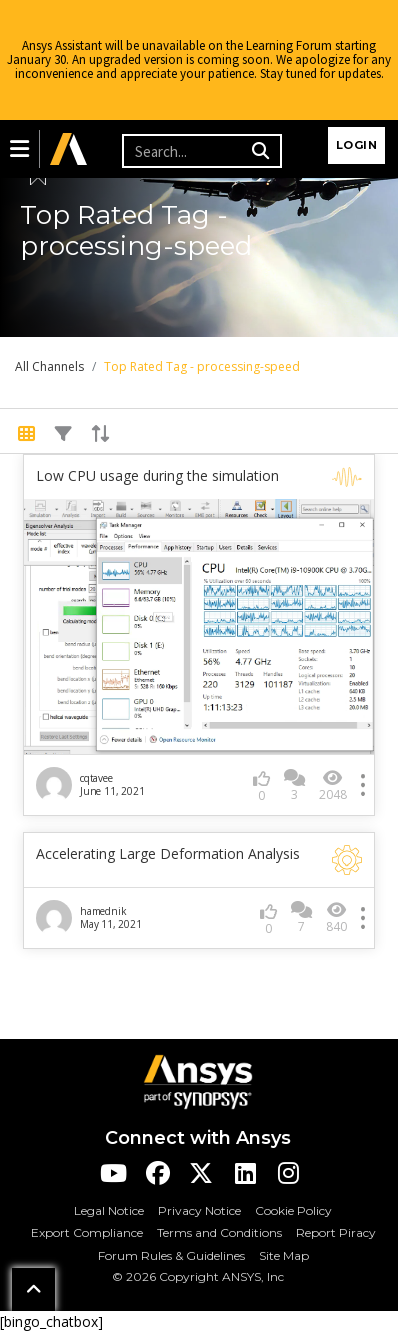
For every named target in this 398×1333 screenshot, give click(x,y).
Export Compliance (87, 1232)
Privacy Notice (199, 1210)
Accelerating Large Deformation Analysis (168, 854)
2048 (333, 785)
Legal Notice (109, 1210)
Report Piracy (336, 1232)
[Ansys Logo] (198, 1080)
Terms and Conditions (219, 1232)
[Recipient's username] (184, 151)
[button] (19, 149)
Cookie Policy (293, 1210)
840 (336, 917)
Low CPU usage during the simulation (157, 476)
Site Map (284, 1255)
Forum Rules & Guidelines (171, 1255)
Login (357, 145)
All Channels (49, 366)
